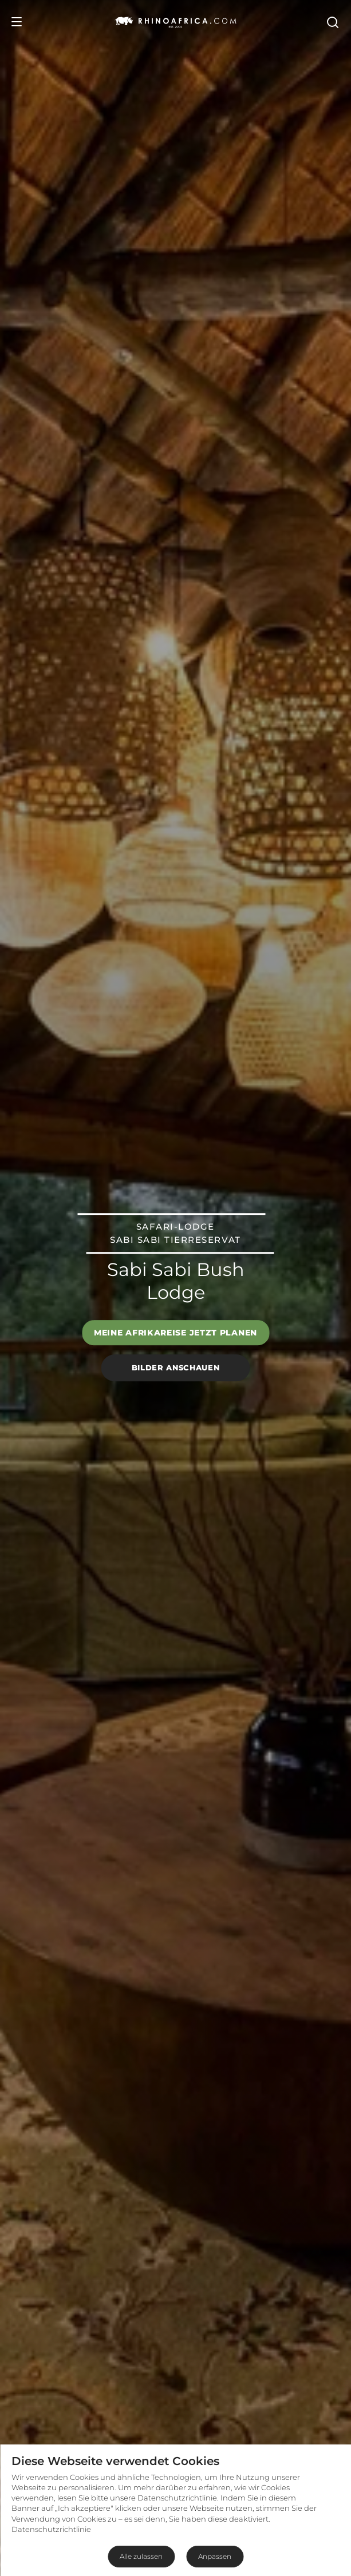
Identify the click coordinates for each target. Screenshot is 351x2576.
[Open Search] (332, 22)
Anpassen (214, 2556)
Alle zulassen (141, 2556)
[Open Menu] (16, 21)
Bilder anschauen (175, 1367)
